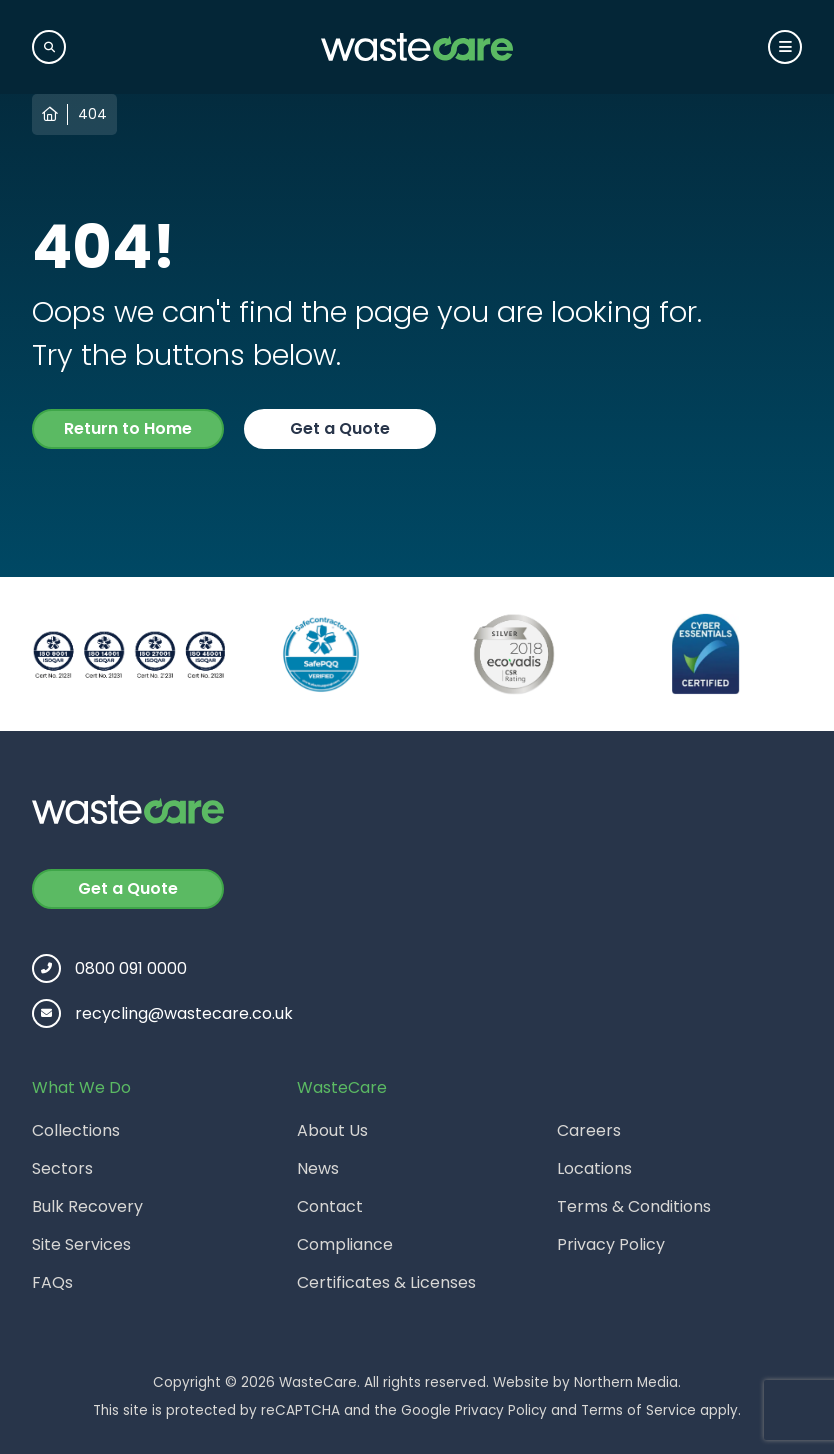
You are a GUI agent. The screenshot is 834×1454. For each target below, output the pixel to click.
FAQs (52, 1282)
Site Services (81, 1244)
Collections (76, 1130)
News (318, 1168)
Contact (330, 1206)
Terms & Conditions (634, 1206)
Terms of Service (638, 1410)
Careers (589, 1130)
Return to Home (128, 428)
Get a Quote (340, 428)
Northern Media (626, 1382)
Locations (594, 1168)
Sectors (62, 1168)
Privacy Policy (611, 1244)
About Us (332, 1130)
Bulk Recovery (87, 1206)
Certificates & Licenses (386, 1282)
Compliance (345, 1244)
